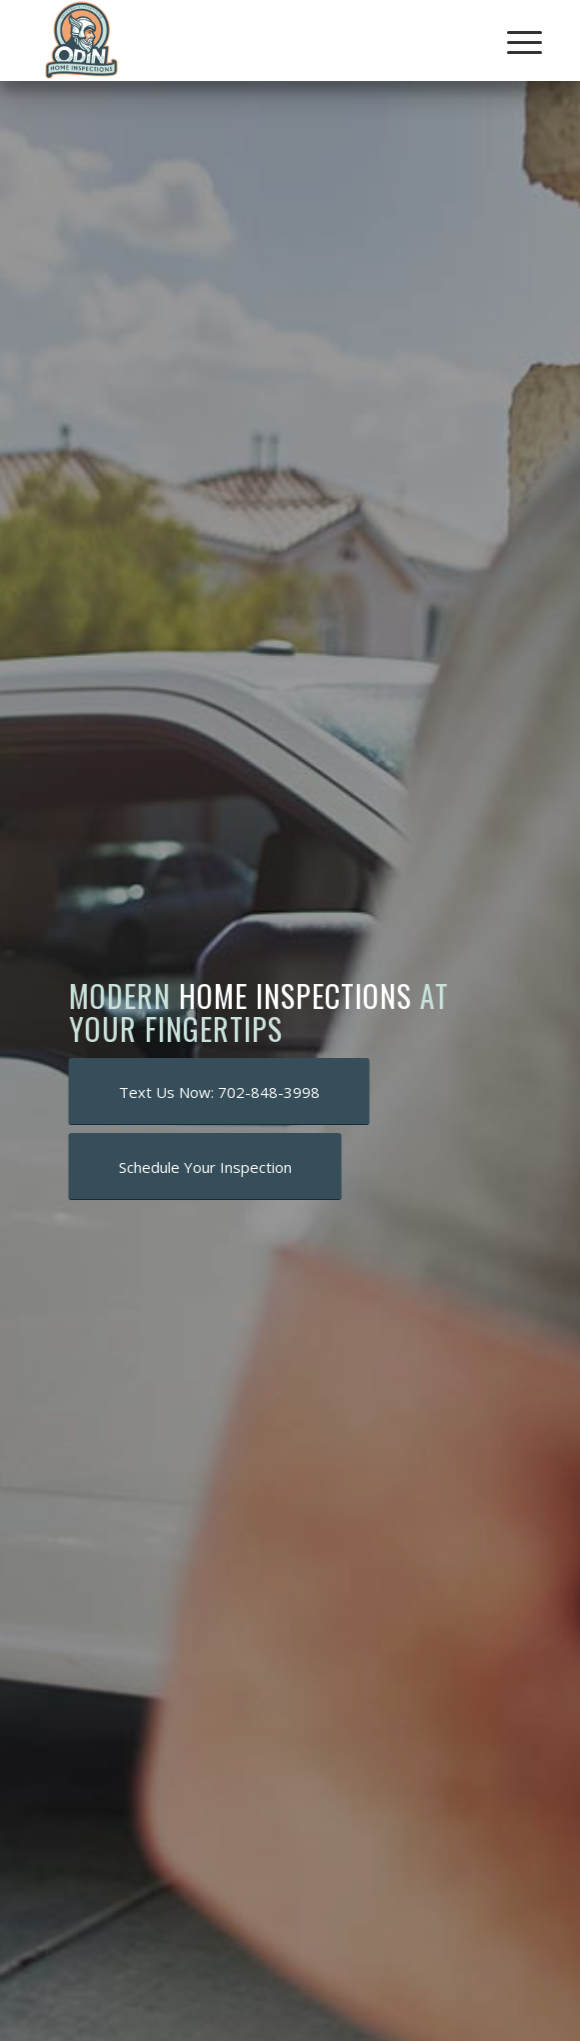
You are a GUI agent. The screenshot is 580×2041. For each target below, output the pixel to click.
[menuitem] (509, 42)
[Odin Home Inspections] (241, 40)
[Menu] (509, 42)
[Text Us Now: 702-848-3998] (221, 1091)
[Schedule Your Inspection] (207, 1166)
